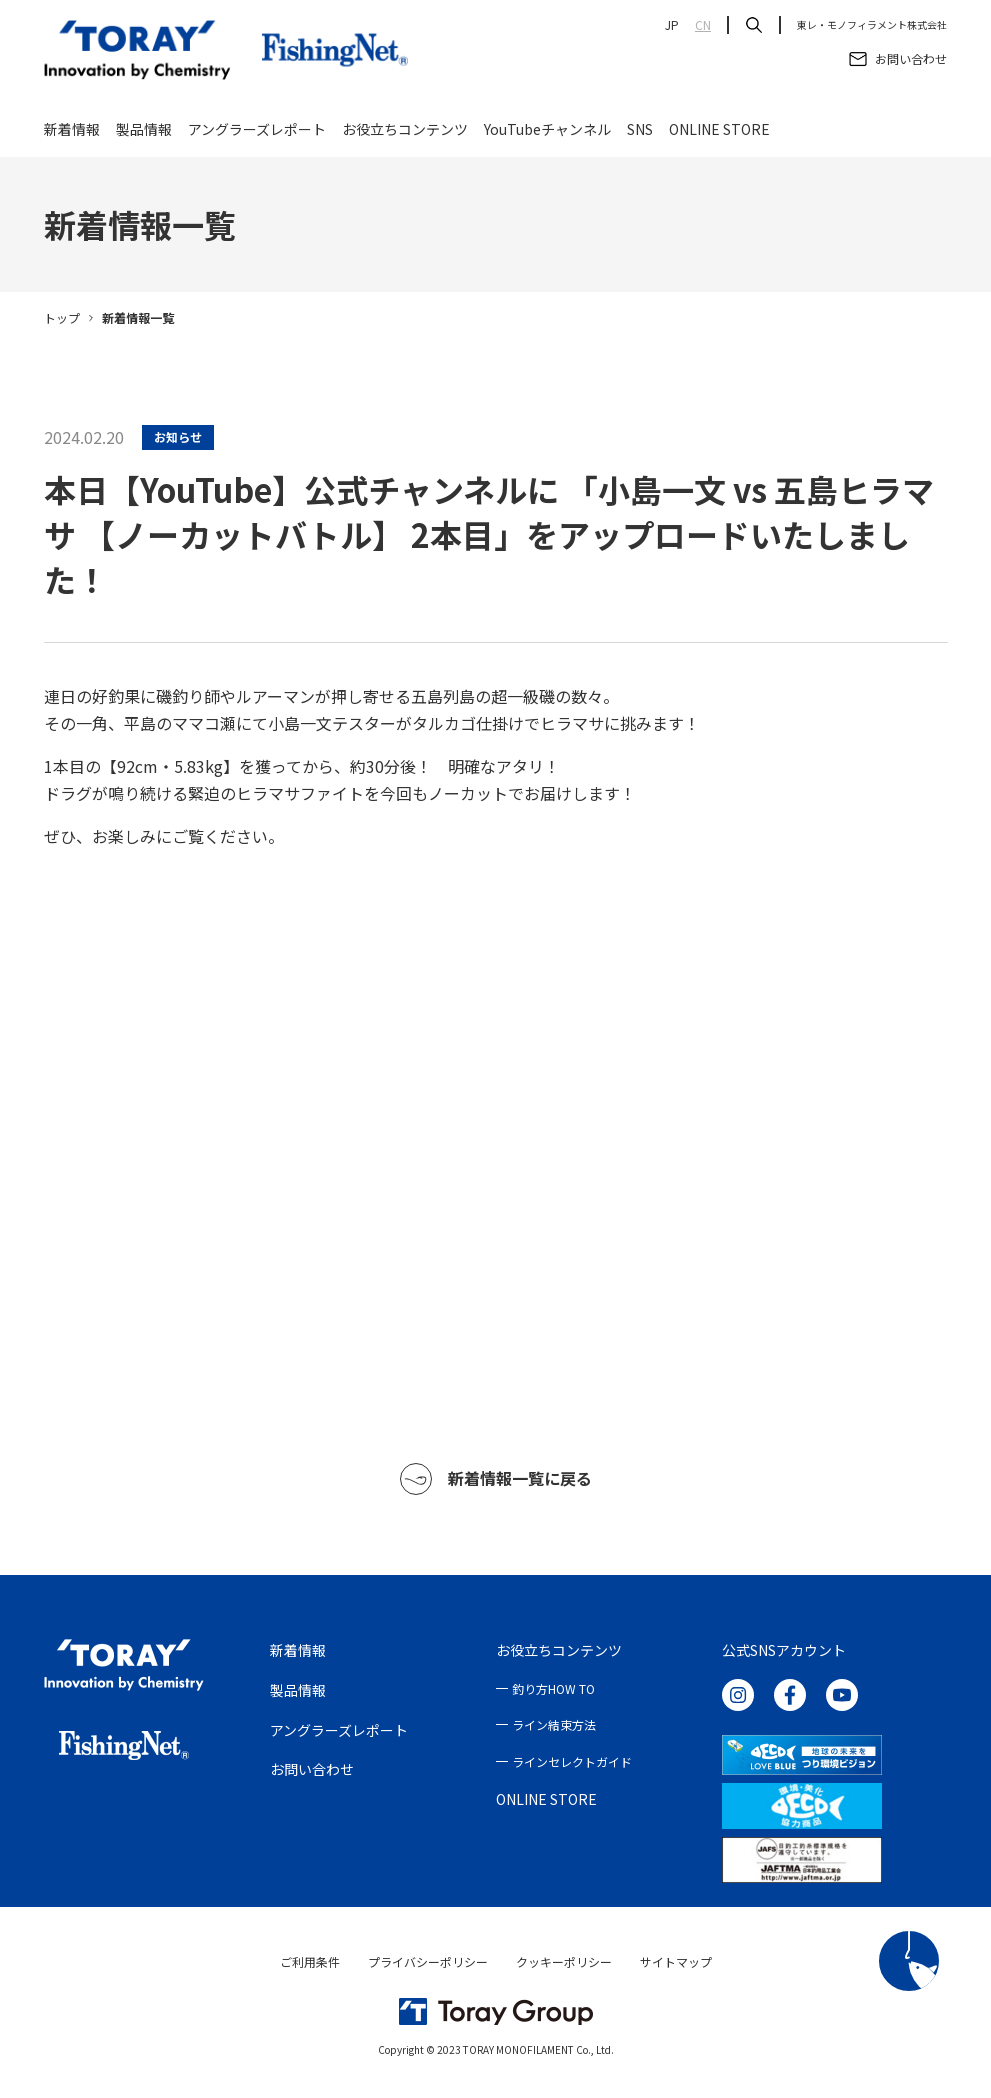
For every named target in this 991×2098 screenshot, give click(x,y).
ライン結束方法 (554, 1724)
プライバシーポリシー (428, 1961)
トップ (62, 317)
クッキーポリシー (564, 1961)
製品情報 (144, 132)
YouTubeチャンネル (547, 132)
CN (703, 25)
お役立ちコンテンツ (405, 132)
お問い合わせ (312, 1769)
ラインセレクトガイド (572, 1761)
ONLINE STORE (719, 132)
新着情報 (72, 132)
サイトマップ (676, 1961)
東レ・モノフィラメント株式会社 (872, 25)
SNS (640, 132)
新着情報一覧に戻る (496, 1479)
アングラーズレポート (257, 132)
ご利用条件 (310, 1961)
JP (672, 25)
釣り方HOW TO (553, 1688)
